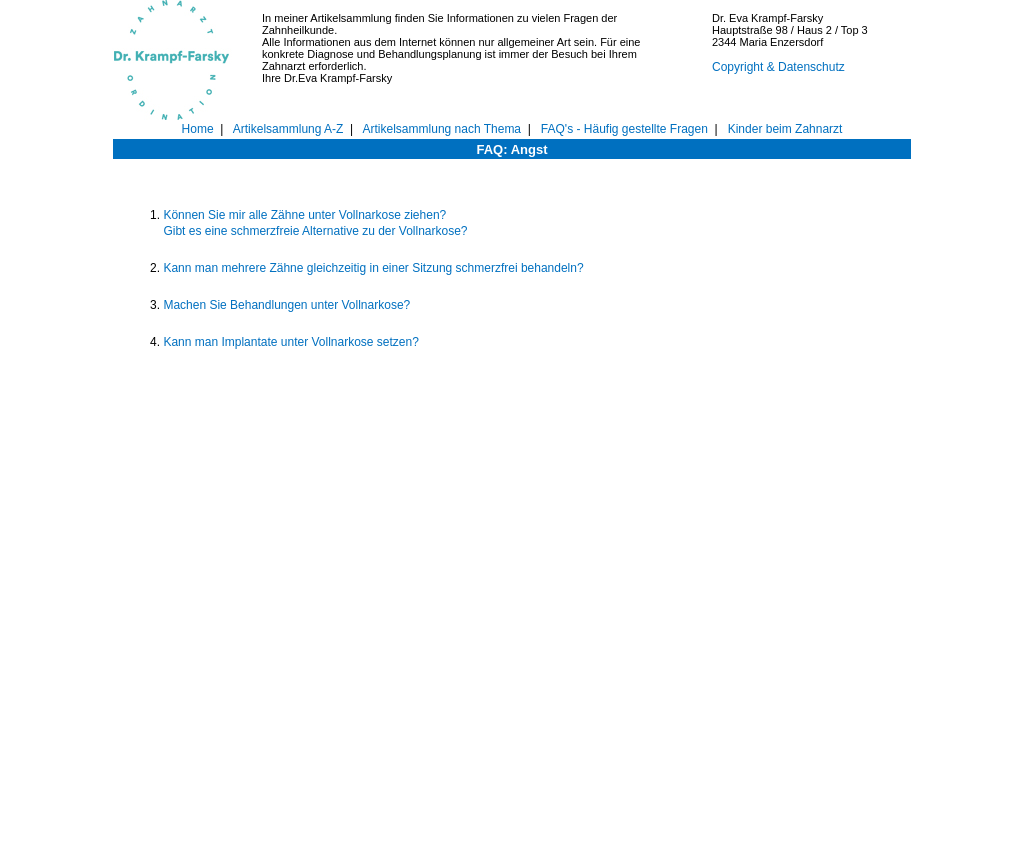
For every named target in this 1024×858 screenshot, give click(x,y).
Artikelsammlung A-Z (288, 129)
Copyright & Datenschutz (778, 67)
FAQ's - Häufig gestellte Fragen (624, 129)
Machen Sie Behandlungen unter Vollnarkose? (286, 305)
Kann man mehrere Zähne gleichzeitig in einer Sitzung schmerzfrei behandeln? (373, 268)
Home (198, 129)
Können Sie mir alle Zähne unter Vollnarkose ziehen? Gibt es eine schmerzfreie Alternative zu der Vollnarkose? (315, 223)
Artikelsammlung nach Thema (442, 129)
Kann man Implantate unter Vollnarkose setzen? (291, 342)
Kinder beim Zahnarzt (785, 129)
